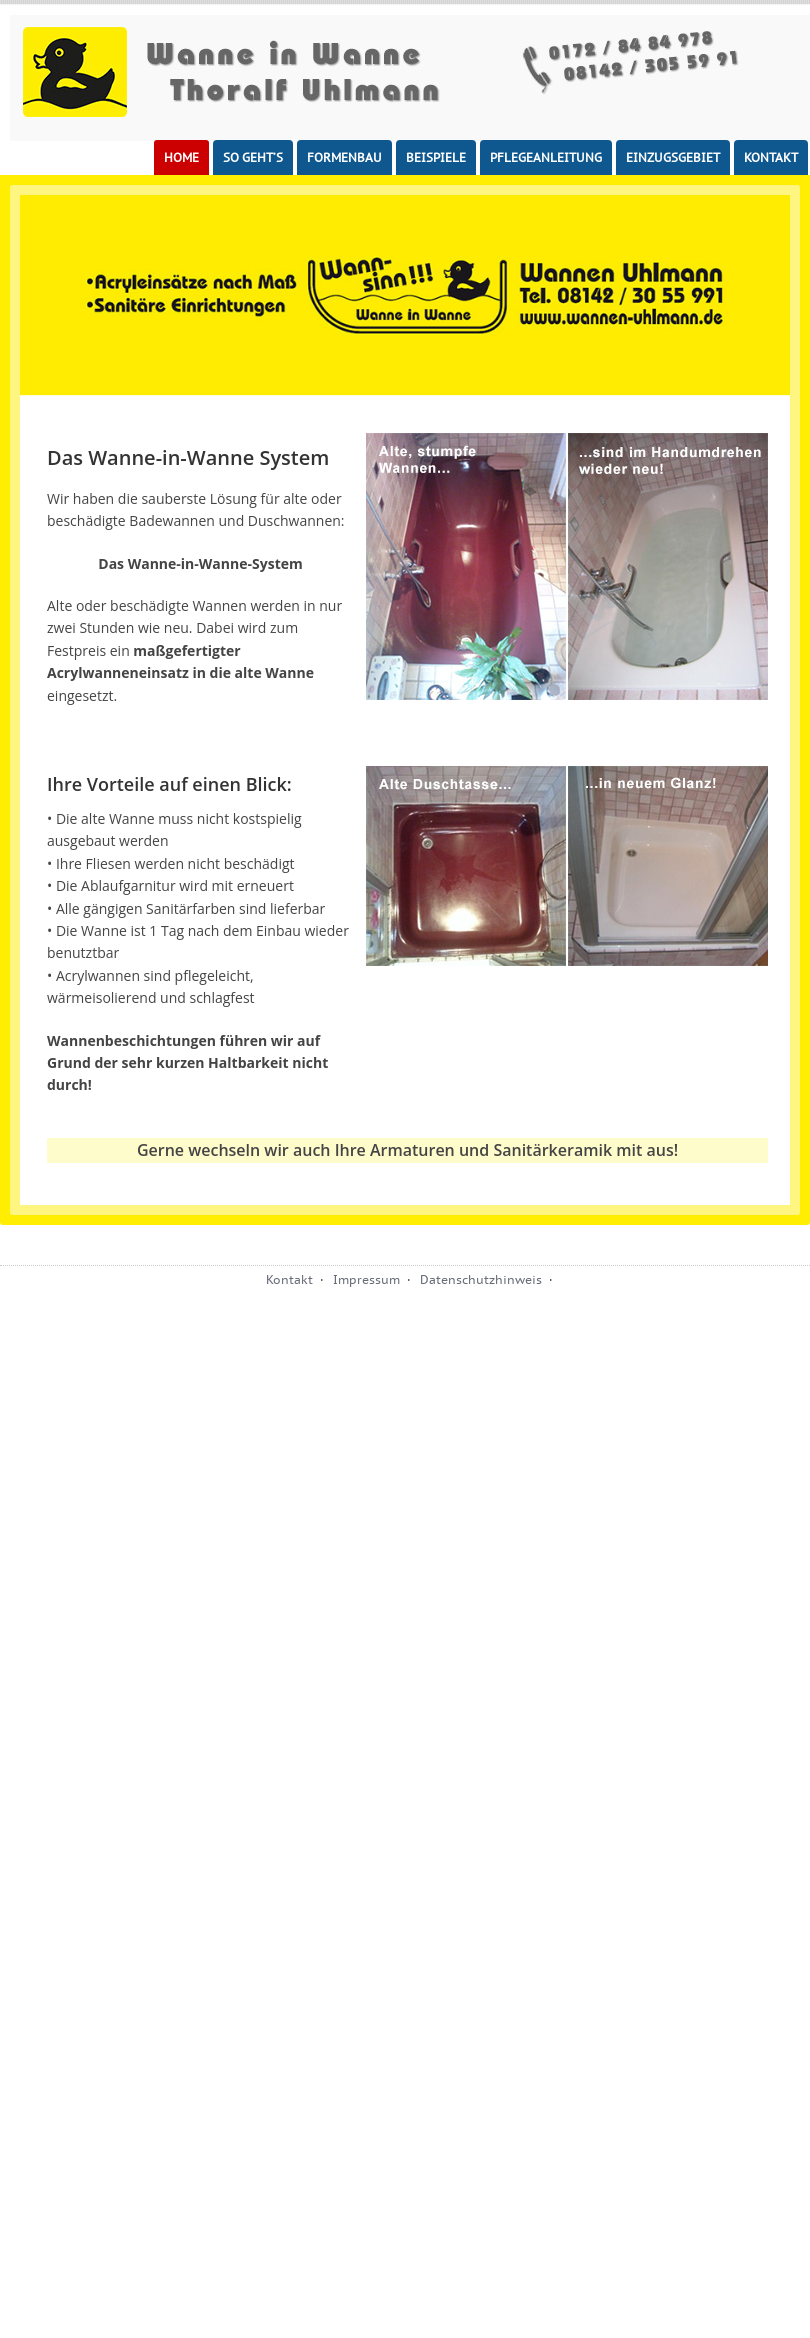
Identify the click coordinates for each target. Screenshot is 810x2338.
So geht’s (253, 157)
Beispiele (436, 157)
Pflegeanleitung (546, 157)
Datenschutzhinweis (481, 1279)
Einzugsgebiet (673, 157)
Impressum (366, 1279)
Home (181, 157)
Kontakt (771, 157)
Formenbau (344, 157)
